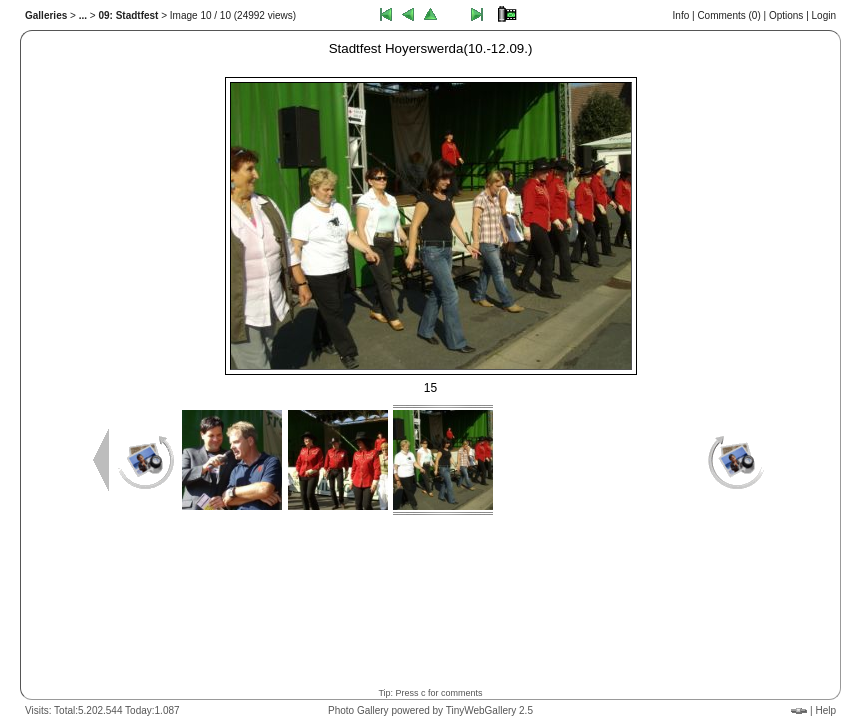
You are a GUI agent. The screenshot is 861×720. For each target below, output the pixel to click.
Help (825, 710)
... (83, 15)
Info (681, 15)
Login (824, 15)
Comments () (728, 15)
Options (786, 15)
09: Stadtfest (128, 15)
